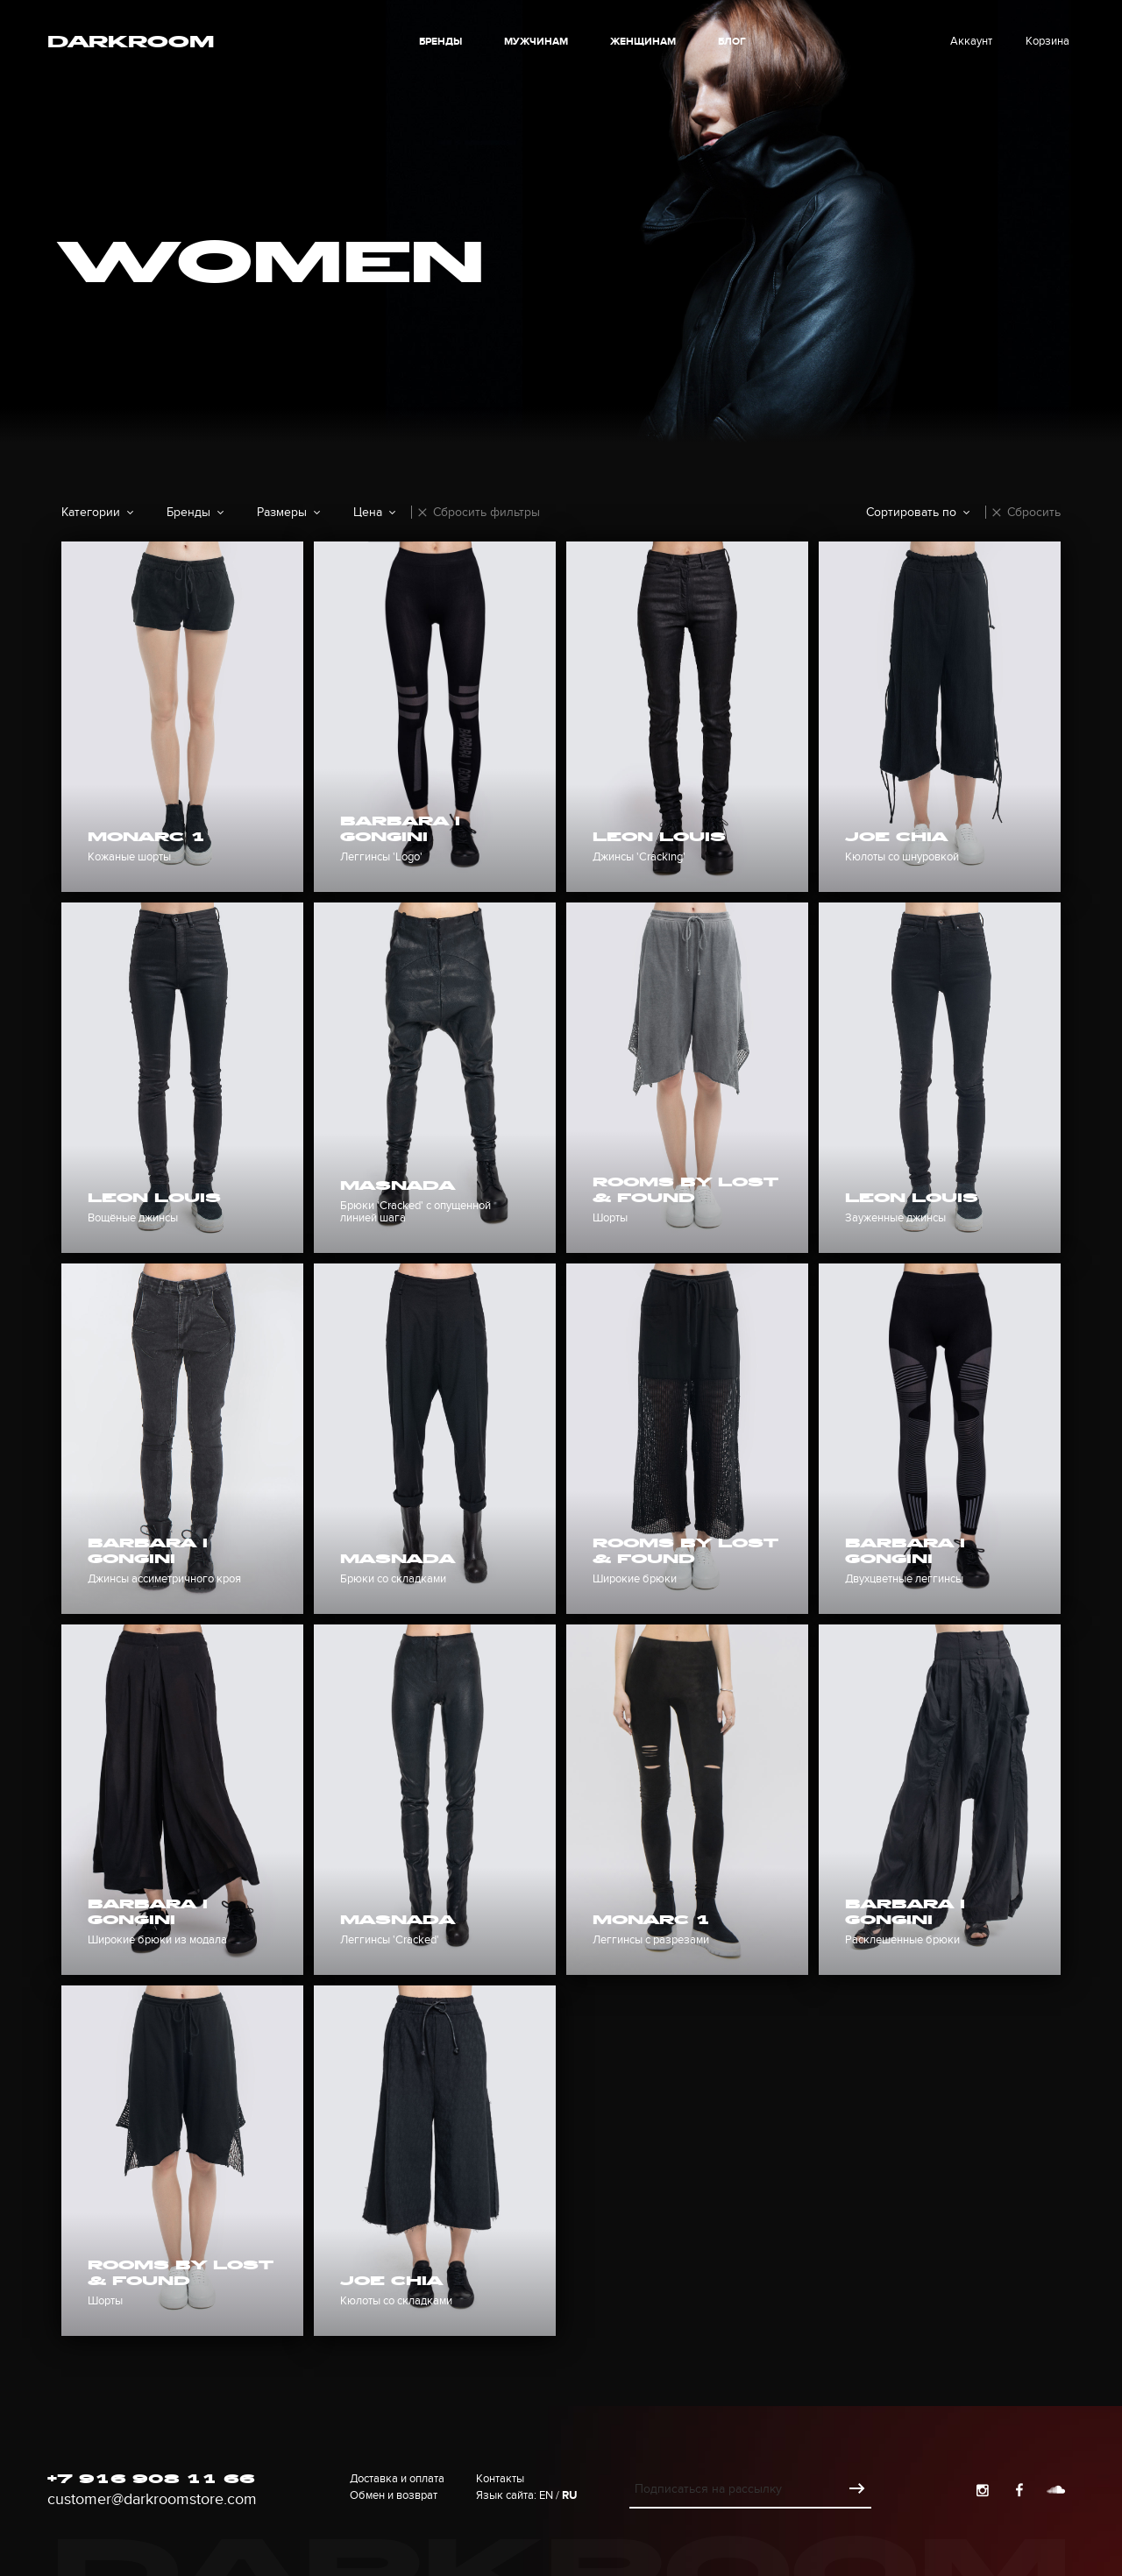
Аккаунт (971, 41)
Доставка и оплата (397, 2479)
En (546, 2495)
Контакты (500, 2479)
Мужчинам (536, 41)
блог (732, 41)
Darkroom (130, 44)
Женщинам (643, 41)
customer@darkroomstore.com (152, 2499)
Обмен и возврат (393, 2495)
